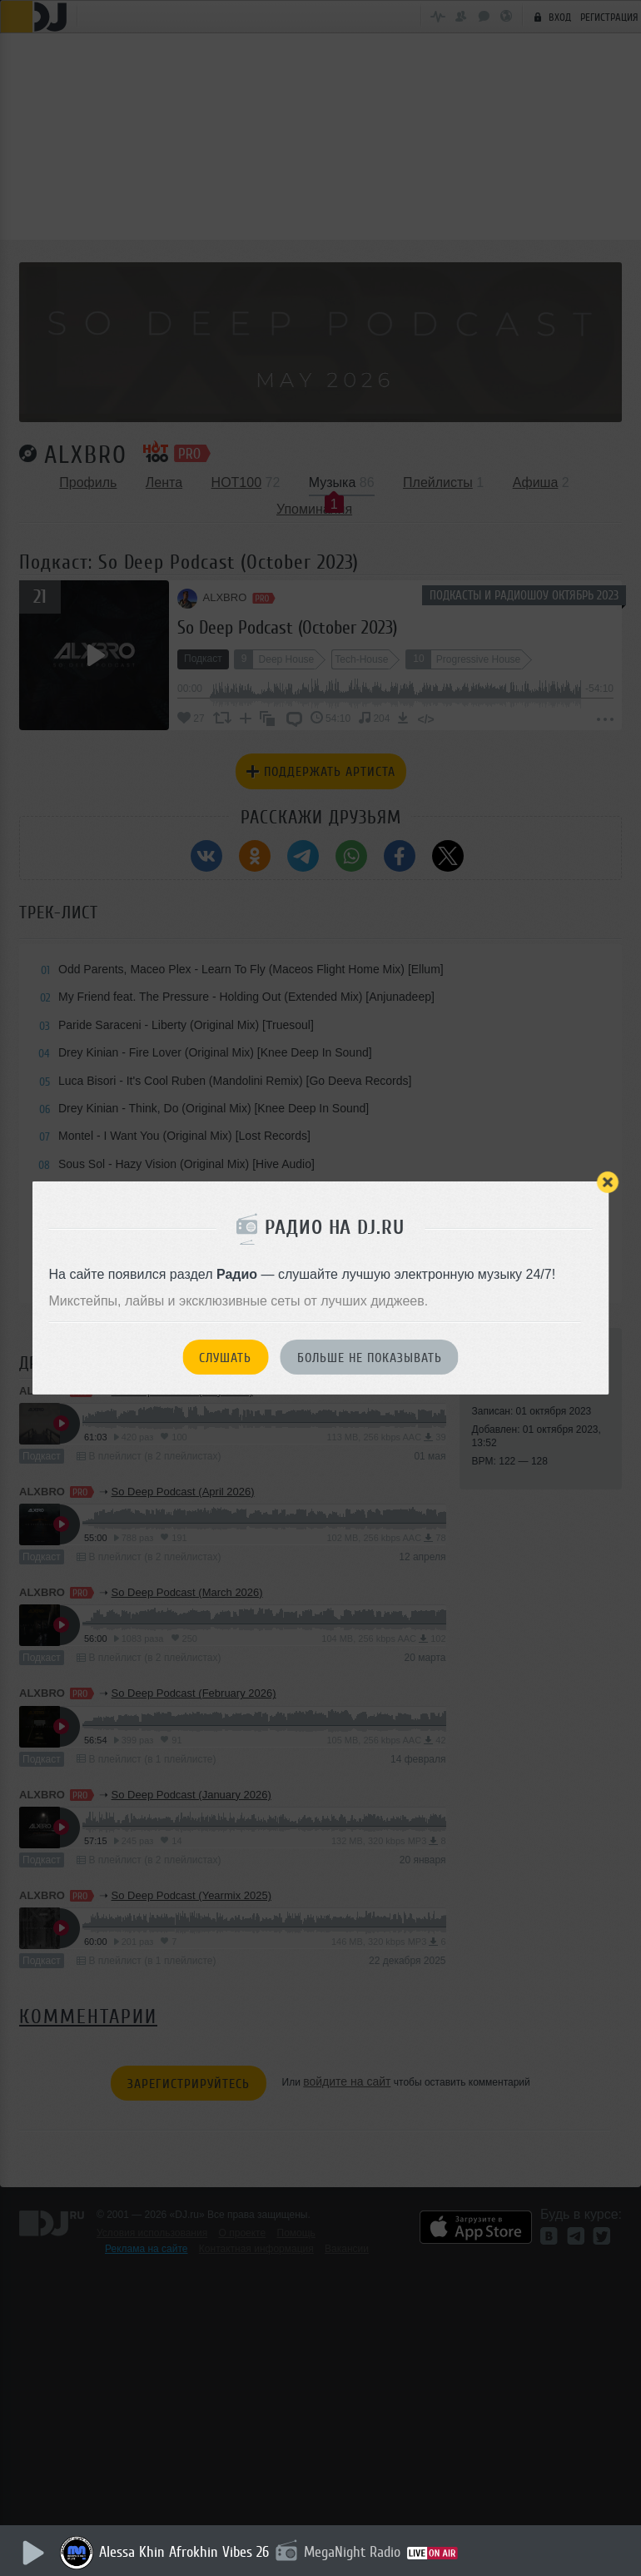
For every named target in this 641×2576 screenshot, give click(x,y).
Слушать (225, 1357)
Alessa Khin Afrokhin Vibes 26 (186, 2552)
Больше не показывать (369, 1357)
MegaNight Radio (354, 2552)
